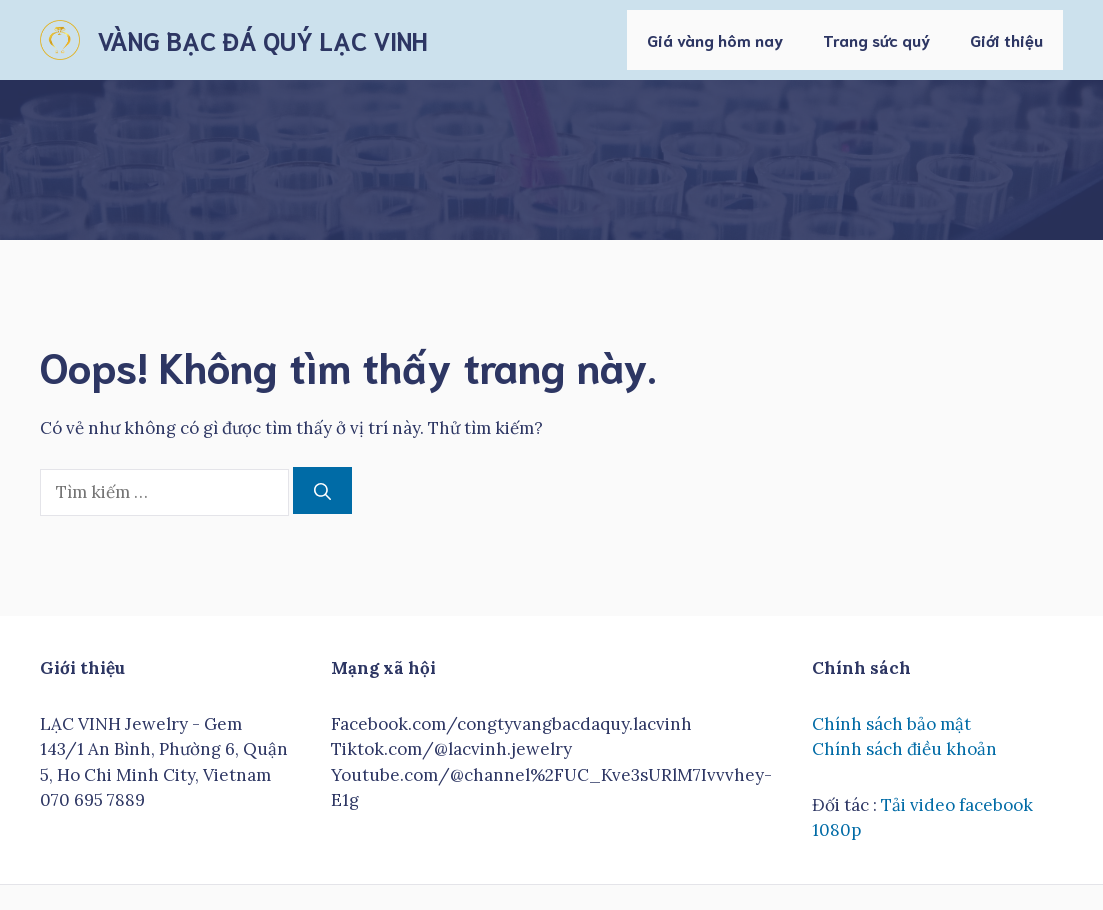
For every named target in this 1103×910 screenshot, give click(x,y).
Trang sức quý (876, 39)
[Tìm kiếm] (322, 491)
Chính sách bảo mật (891, 724)
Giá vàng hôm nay (715, 39)
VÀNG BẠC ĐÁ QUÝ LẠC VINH (262, 39)
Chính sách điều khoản (904, 749)
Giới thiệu (1006, 39)
